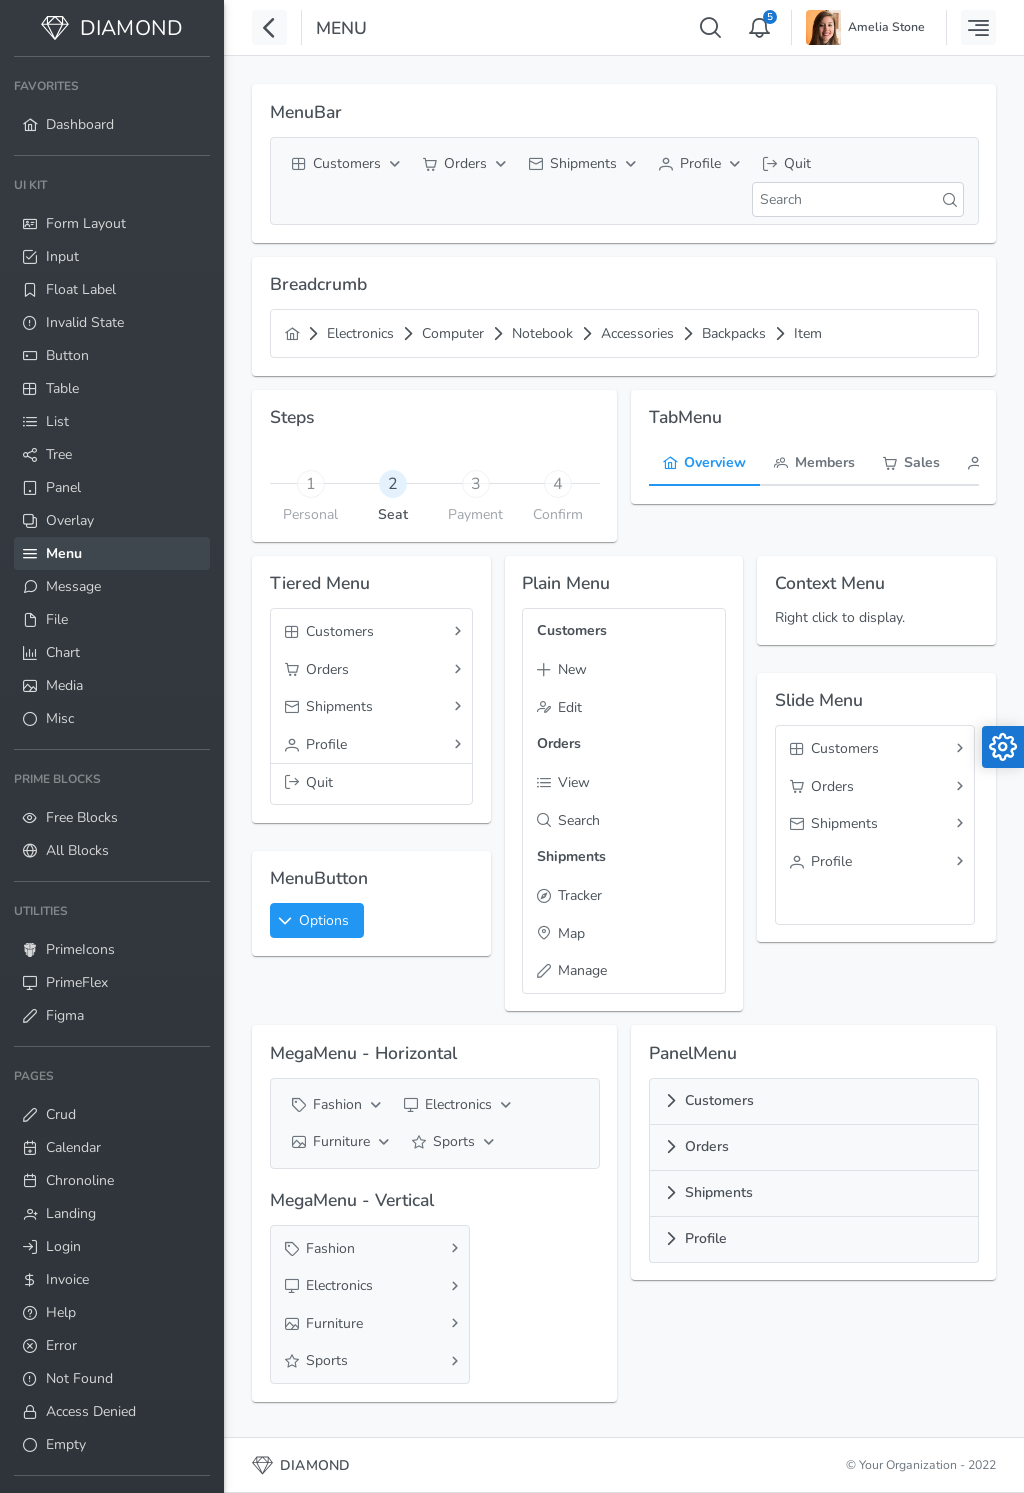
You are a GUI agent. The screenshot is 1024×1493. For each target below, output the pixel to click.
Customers (719, 1100)
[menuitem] (112, 106)
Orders (707, 1146)
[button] (317, 920)
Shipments (719, 1192)
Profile (706, 1238)
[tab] (393, 483)
